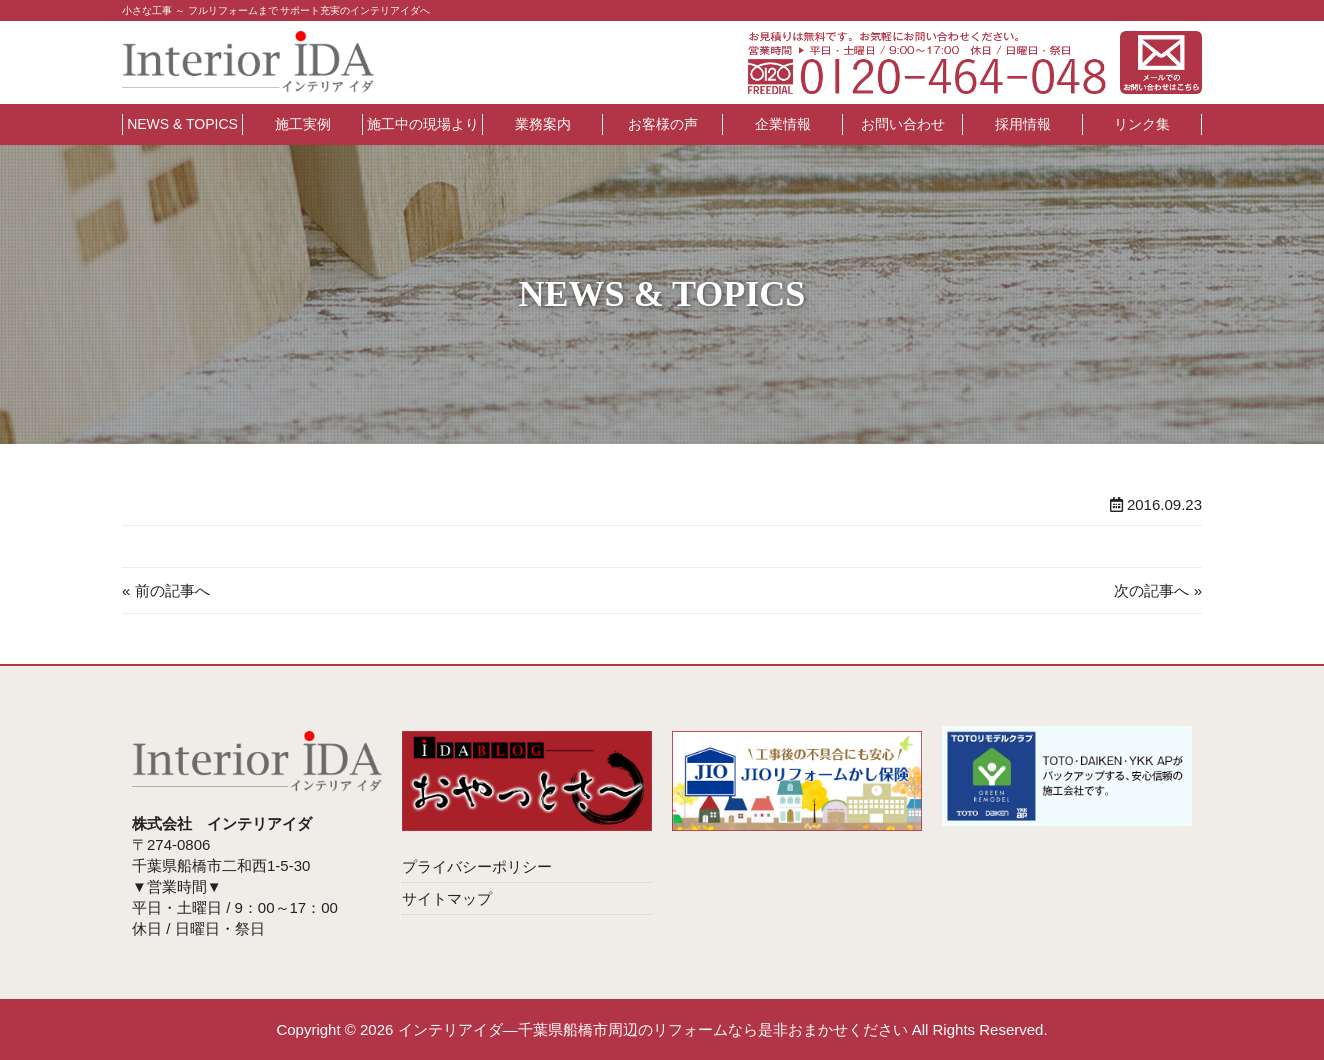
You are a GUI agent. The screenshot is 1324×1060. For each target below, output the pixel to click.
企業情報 (783, 124)
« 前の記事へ (166, 590)
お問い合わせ (903, 124)
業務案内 (543, 124)
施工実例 (303, 124)
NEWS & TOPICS (182, 124)
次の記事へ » (1158, 590)
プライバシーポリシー (477, 866)
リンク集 (1142, 124)
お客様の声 (663, 124)
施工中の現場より (423, 124)
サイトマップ (447, 898)
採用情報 (1023, 124)
